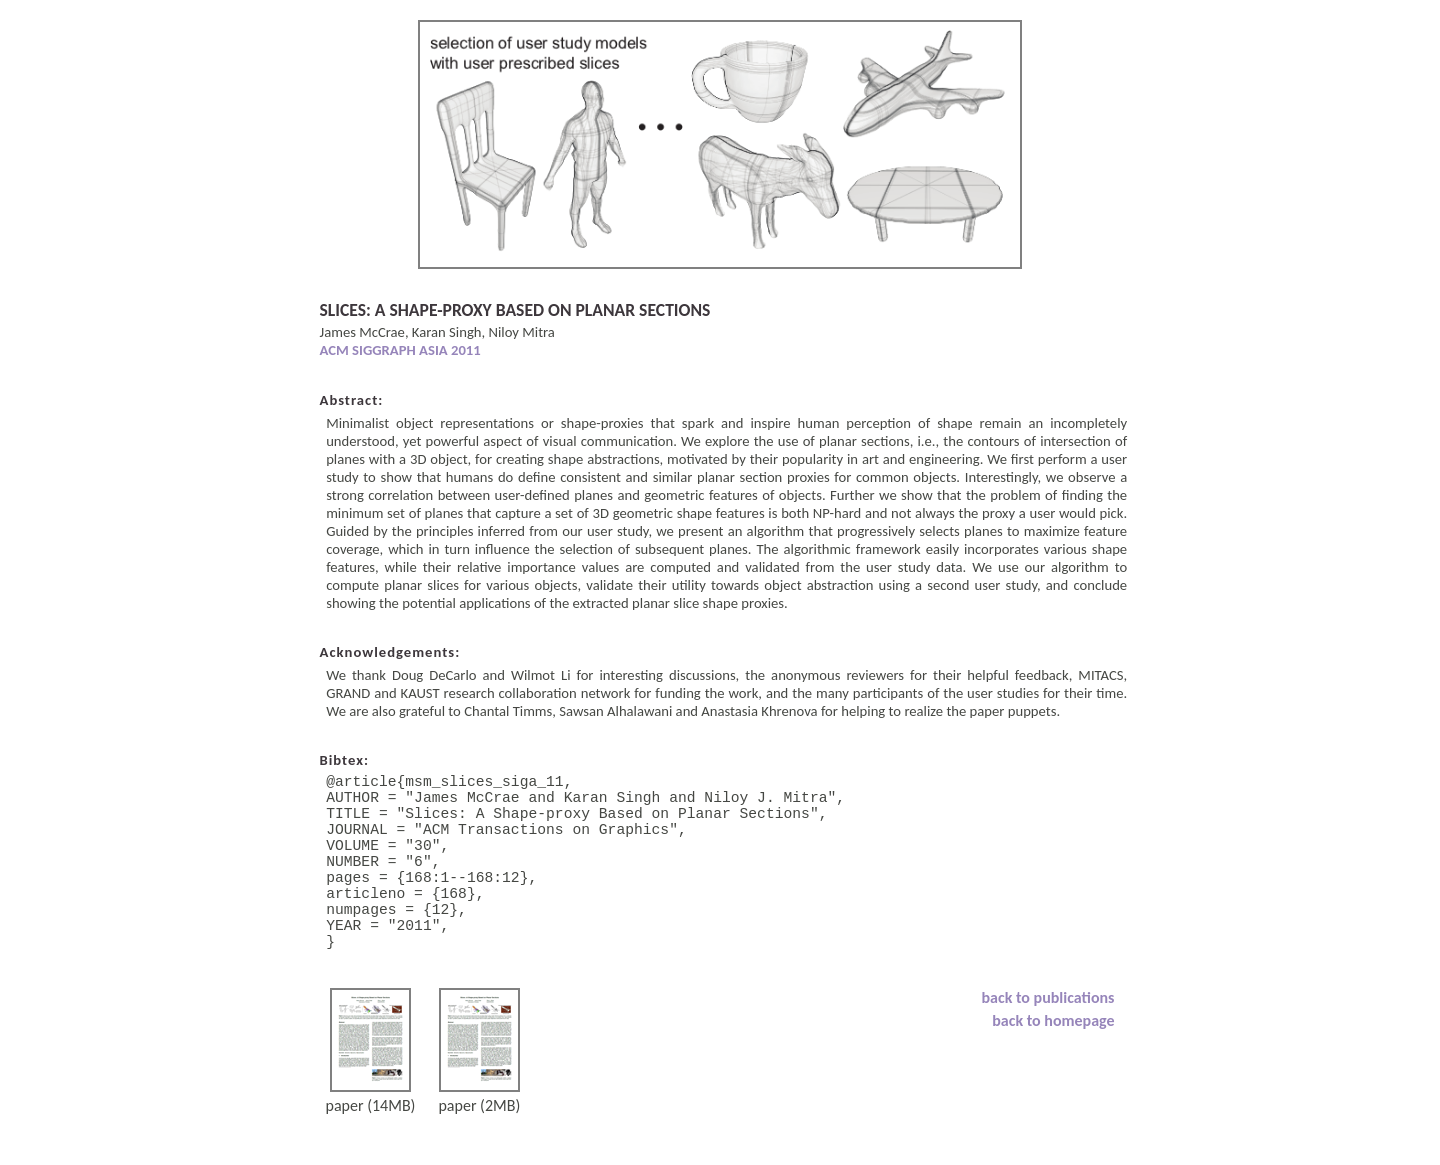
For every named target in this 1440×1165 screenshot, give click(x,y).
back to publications (1048, 1041)
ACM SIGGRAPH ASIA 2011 (400, 350)
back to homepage (1053, 1064)
